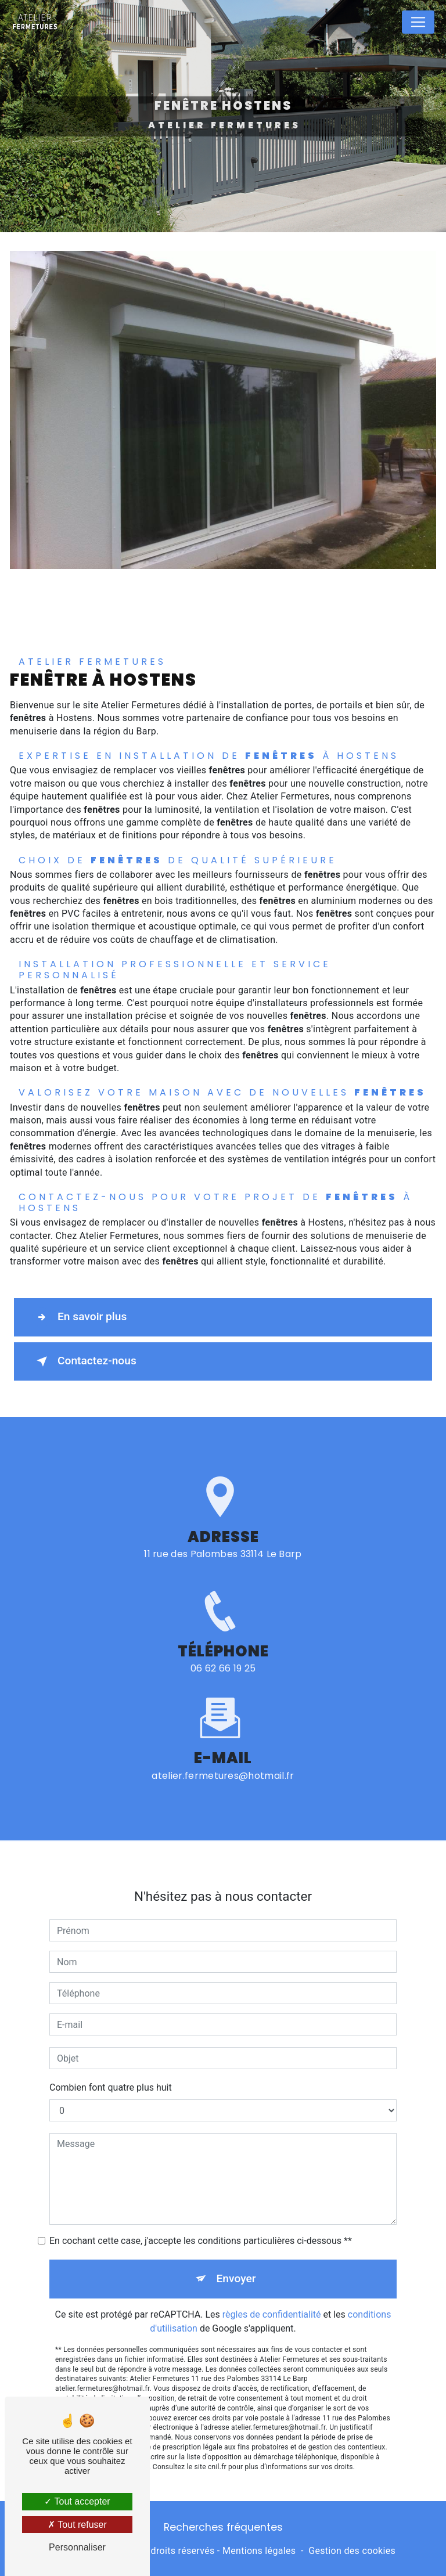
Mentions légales (259, 2550)
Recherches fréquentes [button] (223, 2527)
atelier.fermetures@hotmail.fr (223, 1764)
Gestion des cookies (351, 2550)
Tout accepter (77, 2501)
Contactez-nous (84, 1361)
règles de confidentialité (271, 2302)
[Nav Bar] (418, 22)
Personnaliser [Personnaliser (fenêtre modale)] (77, 2547)
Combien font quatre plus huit (110, 2076)
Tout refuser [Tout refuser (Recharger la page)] (77, 2525)
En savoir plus (79, 1317)
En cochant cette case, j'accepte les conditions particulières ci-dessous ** (200, 2229)
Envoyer (236, 2267)
